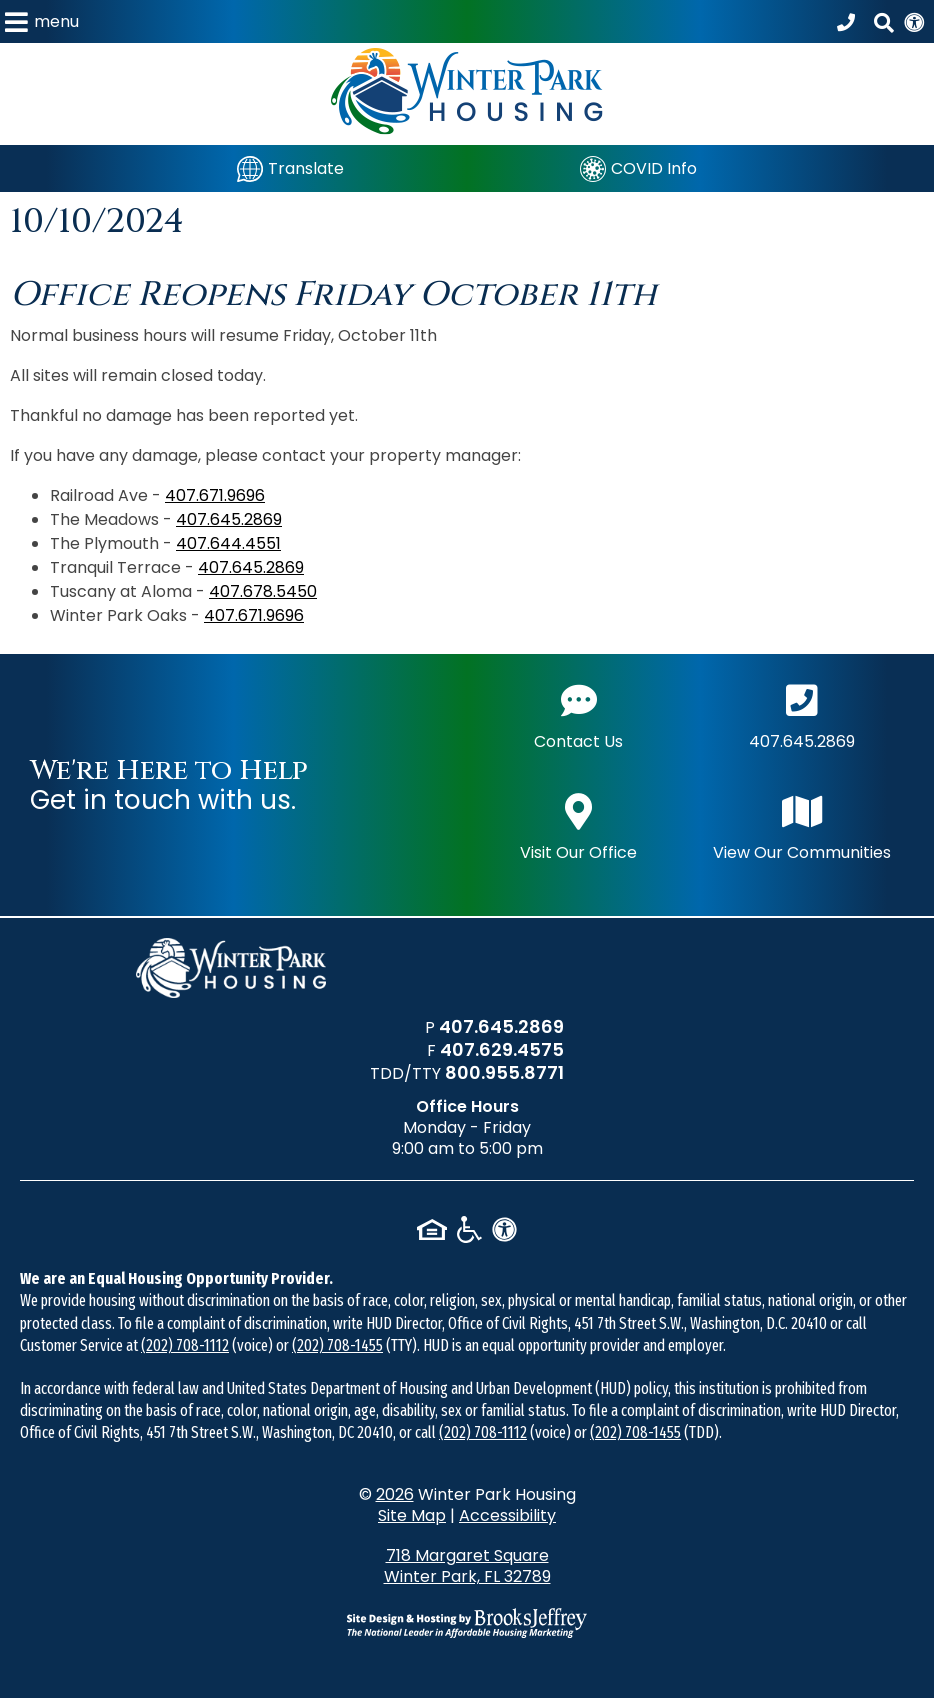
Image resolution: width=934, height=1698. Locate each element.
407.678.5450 (263, 591)
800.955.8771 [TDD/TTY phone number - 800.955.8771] (504, 1072)
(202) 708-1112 (185, 1345)
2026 (395, 1494)
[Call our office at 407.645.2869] (849, 22)
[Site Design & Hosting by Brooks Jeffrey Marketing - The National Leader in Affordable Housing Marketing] (467, 1623)
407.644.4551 (228, 543)
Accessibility (507, 1515)
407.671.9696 (215, 495)
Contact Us (578, 714)
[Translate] (290, 168)
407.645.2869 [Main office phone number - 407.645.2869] (802, 714)
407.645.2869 (229, 519)
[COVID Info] (638, 168)
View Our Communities (802, 825)
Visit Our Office (578, 825)
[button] (42, 21)
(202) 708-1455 (337, 1345)
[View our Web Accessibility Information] (914, 21)
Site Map (412, 1515)
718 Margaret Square (467, 1566)
